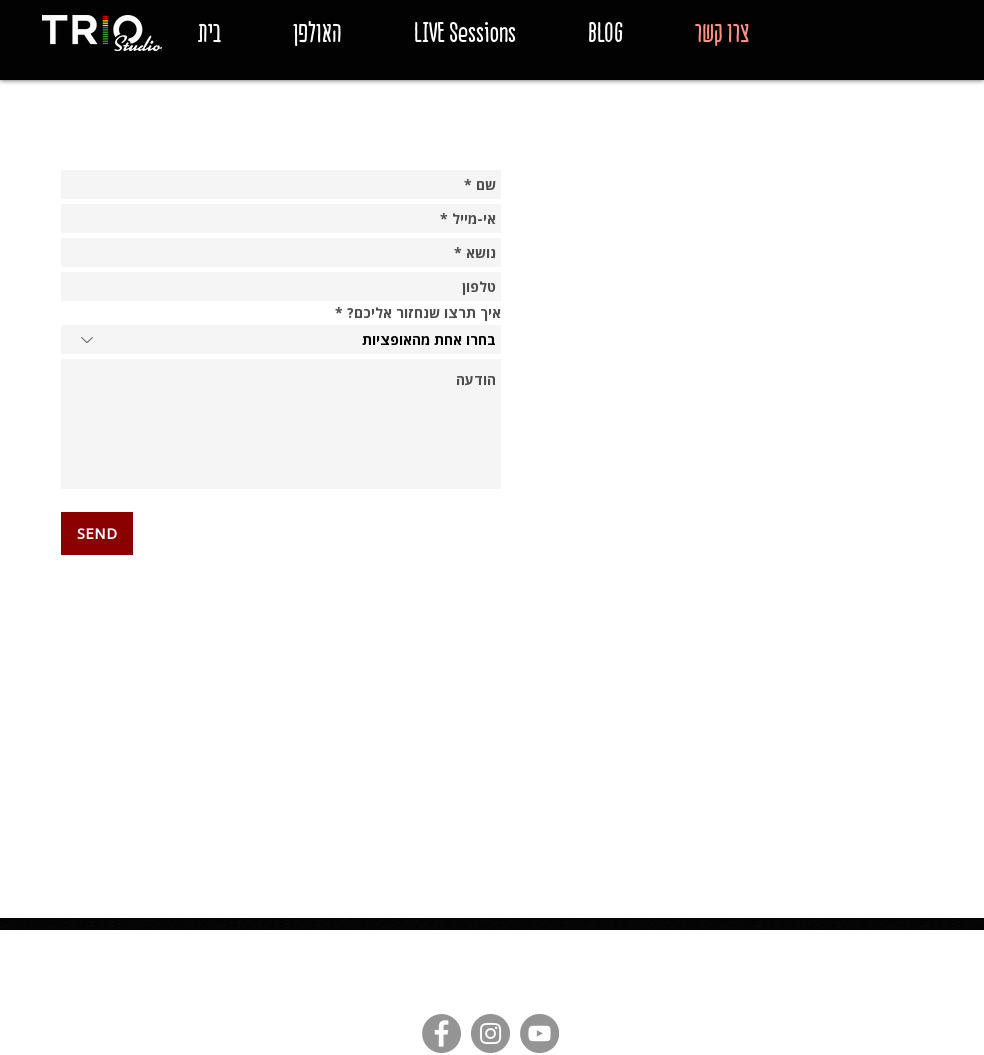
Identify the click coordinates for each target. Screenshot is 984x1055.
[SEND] (97, 533)
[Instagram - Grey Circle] (490, 1033)
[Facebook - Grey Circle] (441, 1033)
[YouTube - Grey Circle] (539, 1033)
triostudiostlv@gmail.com (364, 943)
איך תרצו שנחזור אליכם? (424, 313)
